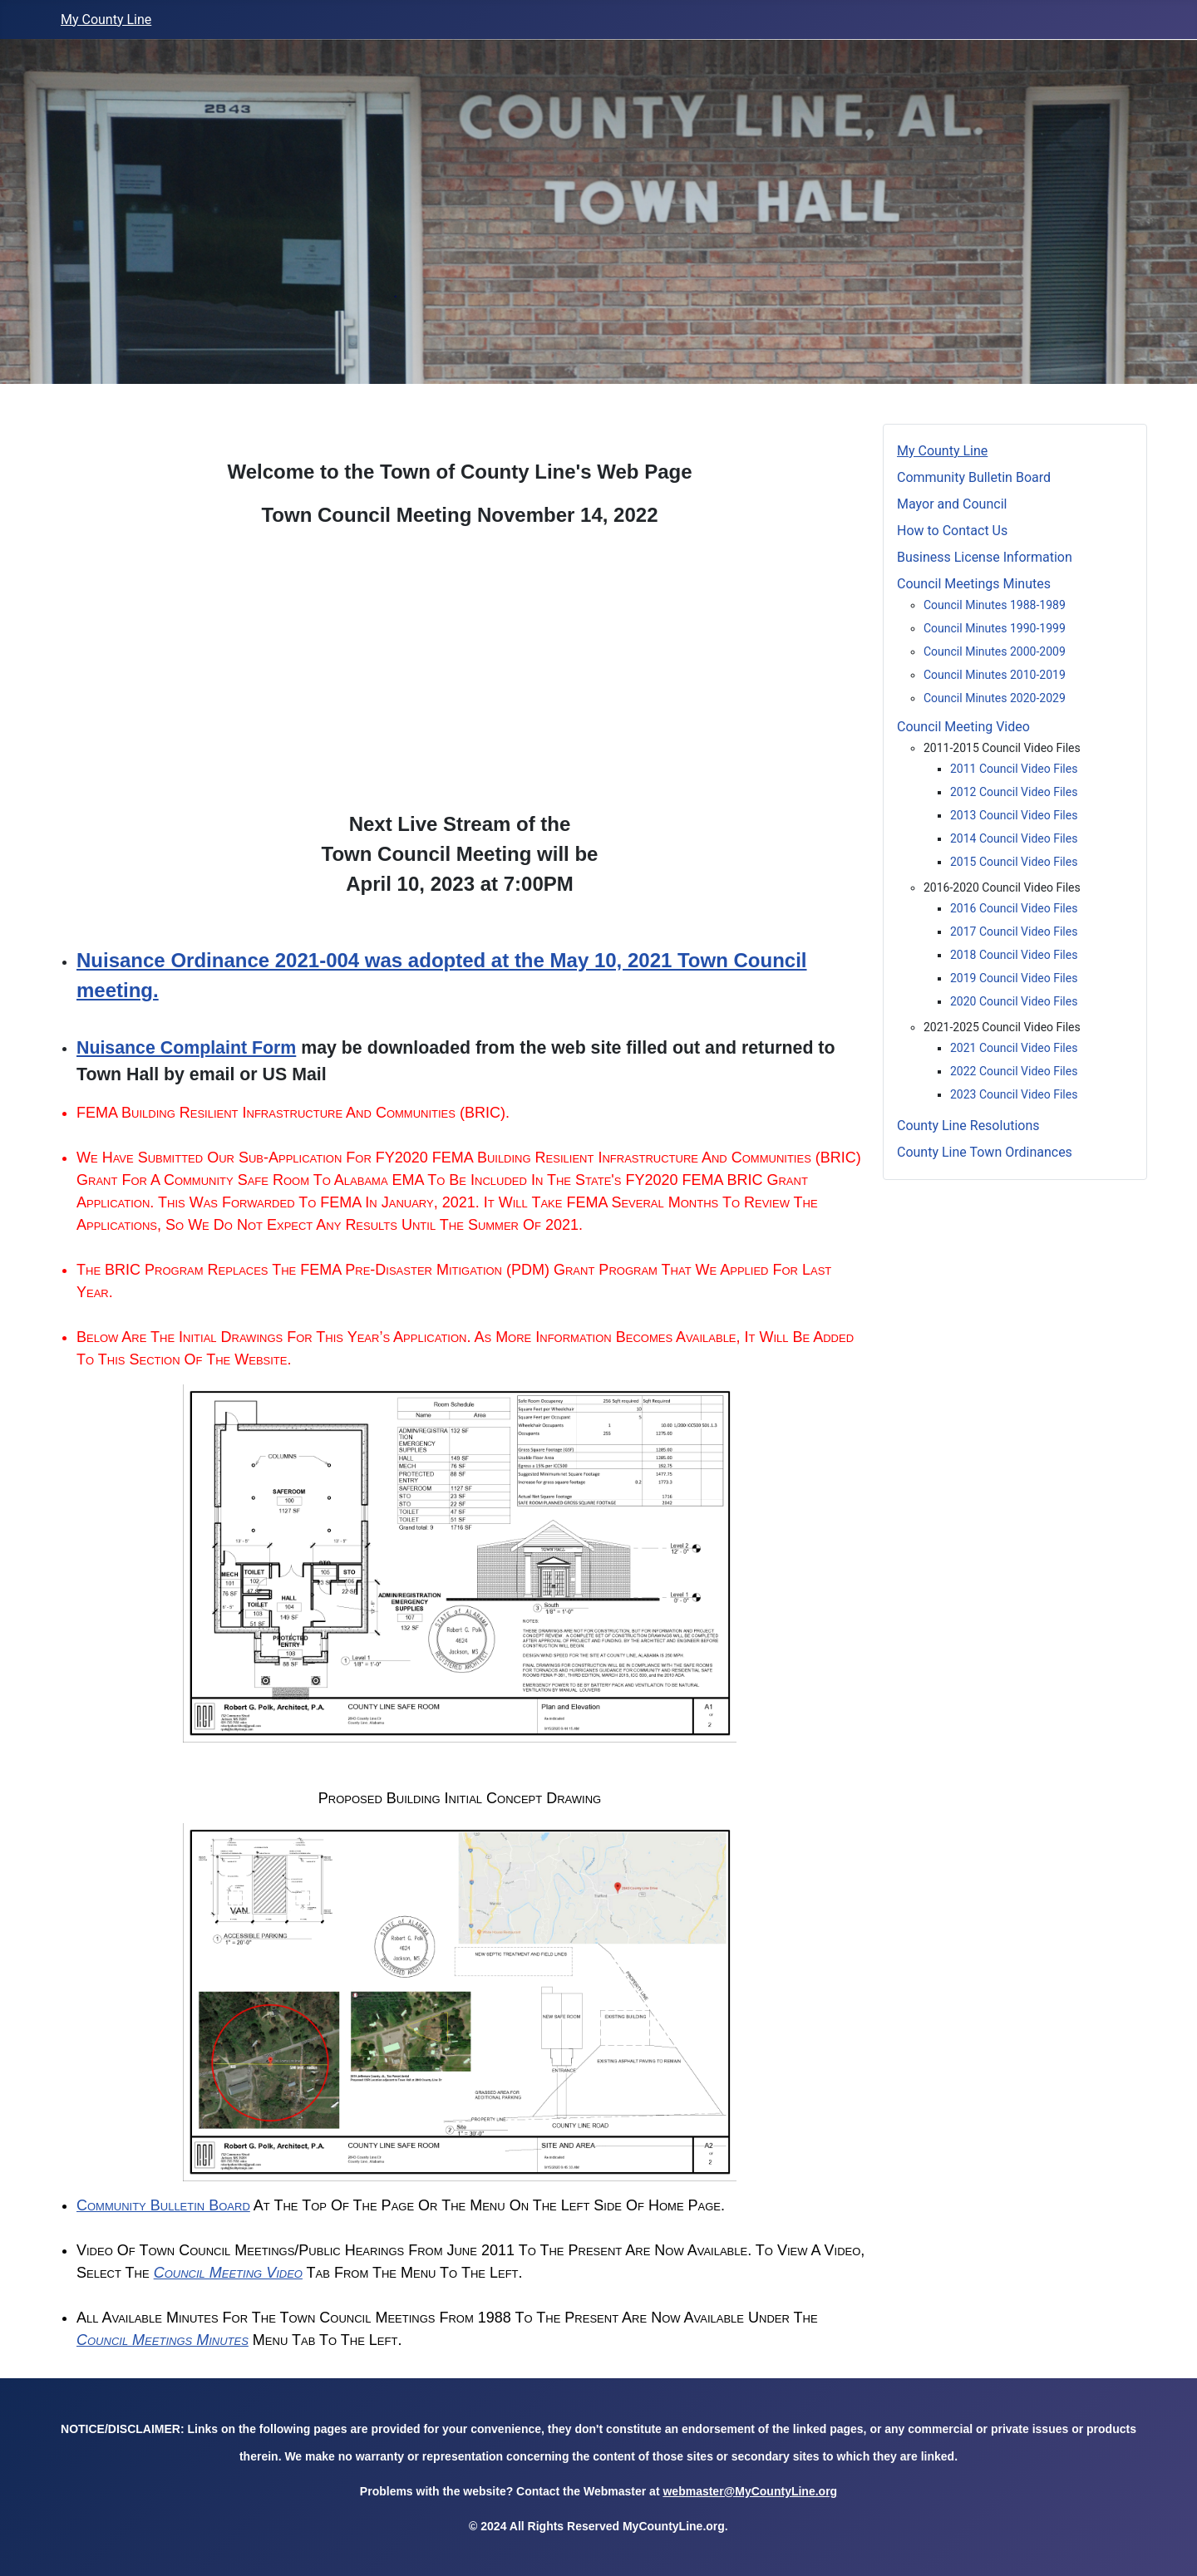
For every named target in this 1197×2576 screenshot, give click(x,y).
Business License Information (984, 557)
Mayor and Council (978, 504)
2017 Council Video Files (1013, 931)
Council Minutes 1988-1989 (995, 605)
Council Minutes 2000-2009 (995, 651)
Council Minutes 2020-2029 (995, 698)
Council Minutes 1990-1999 (995, 628)
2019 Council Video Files (1013, 978)
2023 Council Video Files (1013, 1094)
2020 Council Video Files (1013, 1001)
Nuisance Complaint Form (186, 1048)
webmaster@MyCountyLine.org (750, 2491)
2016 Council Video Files (1013, 908)
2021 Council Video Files (1013, 1047)
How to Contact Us (952, 530)
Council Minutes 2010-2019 (995, 674)
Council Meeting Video (228, 2272)
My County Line (106, 19)
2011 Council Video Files (1013, 768)
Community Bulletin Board (163, 2205)
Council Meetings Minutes (162, 2340)
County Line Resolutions (968, 1125)
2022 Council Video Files (1013, 1071)
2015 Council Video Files (1013, 861)
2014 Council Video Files (1013, 838)
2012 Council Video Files (1013, 792)
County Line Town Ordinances (984, 1152)
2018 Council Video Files (1013, 954)
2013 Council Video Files (1013, 815)
